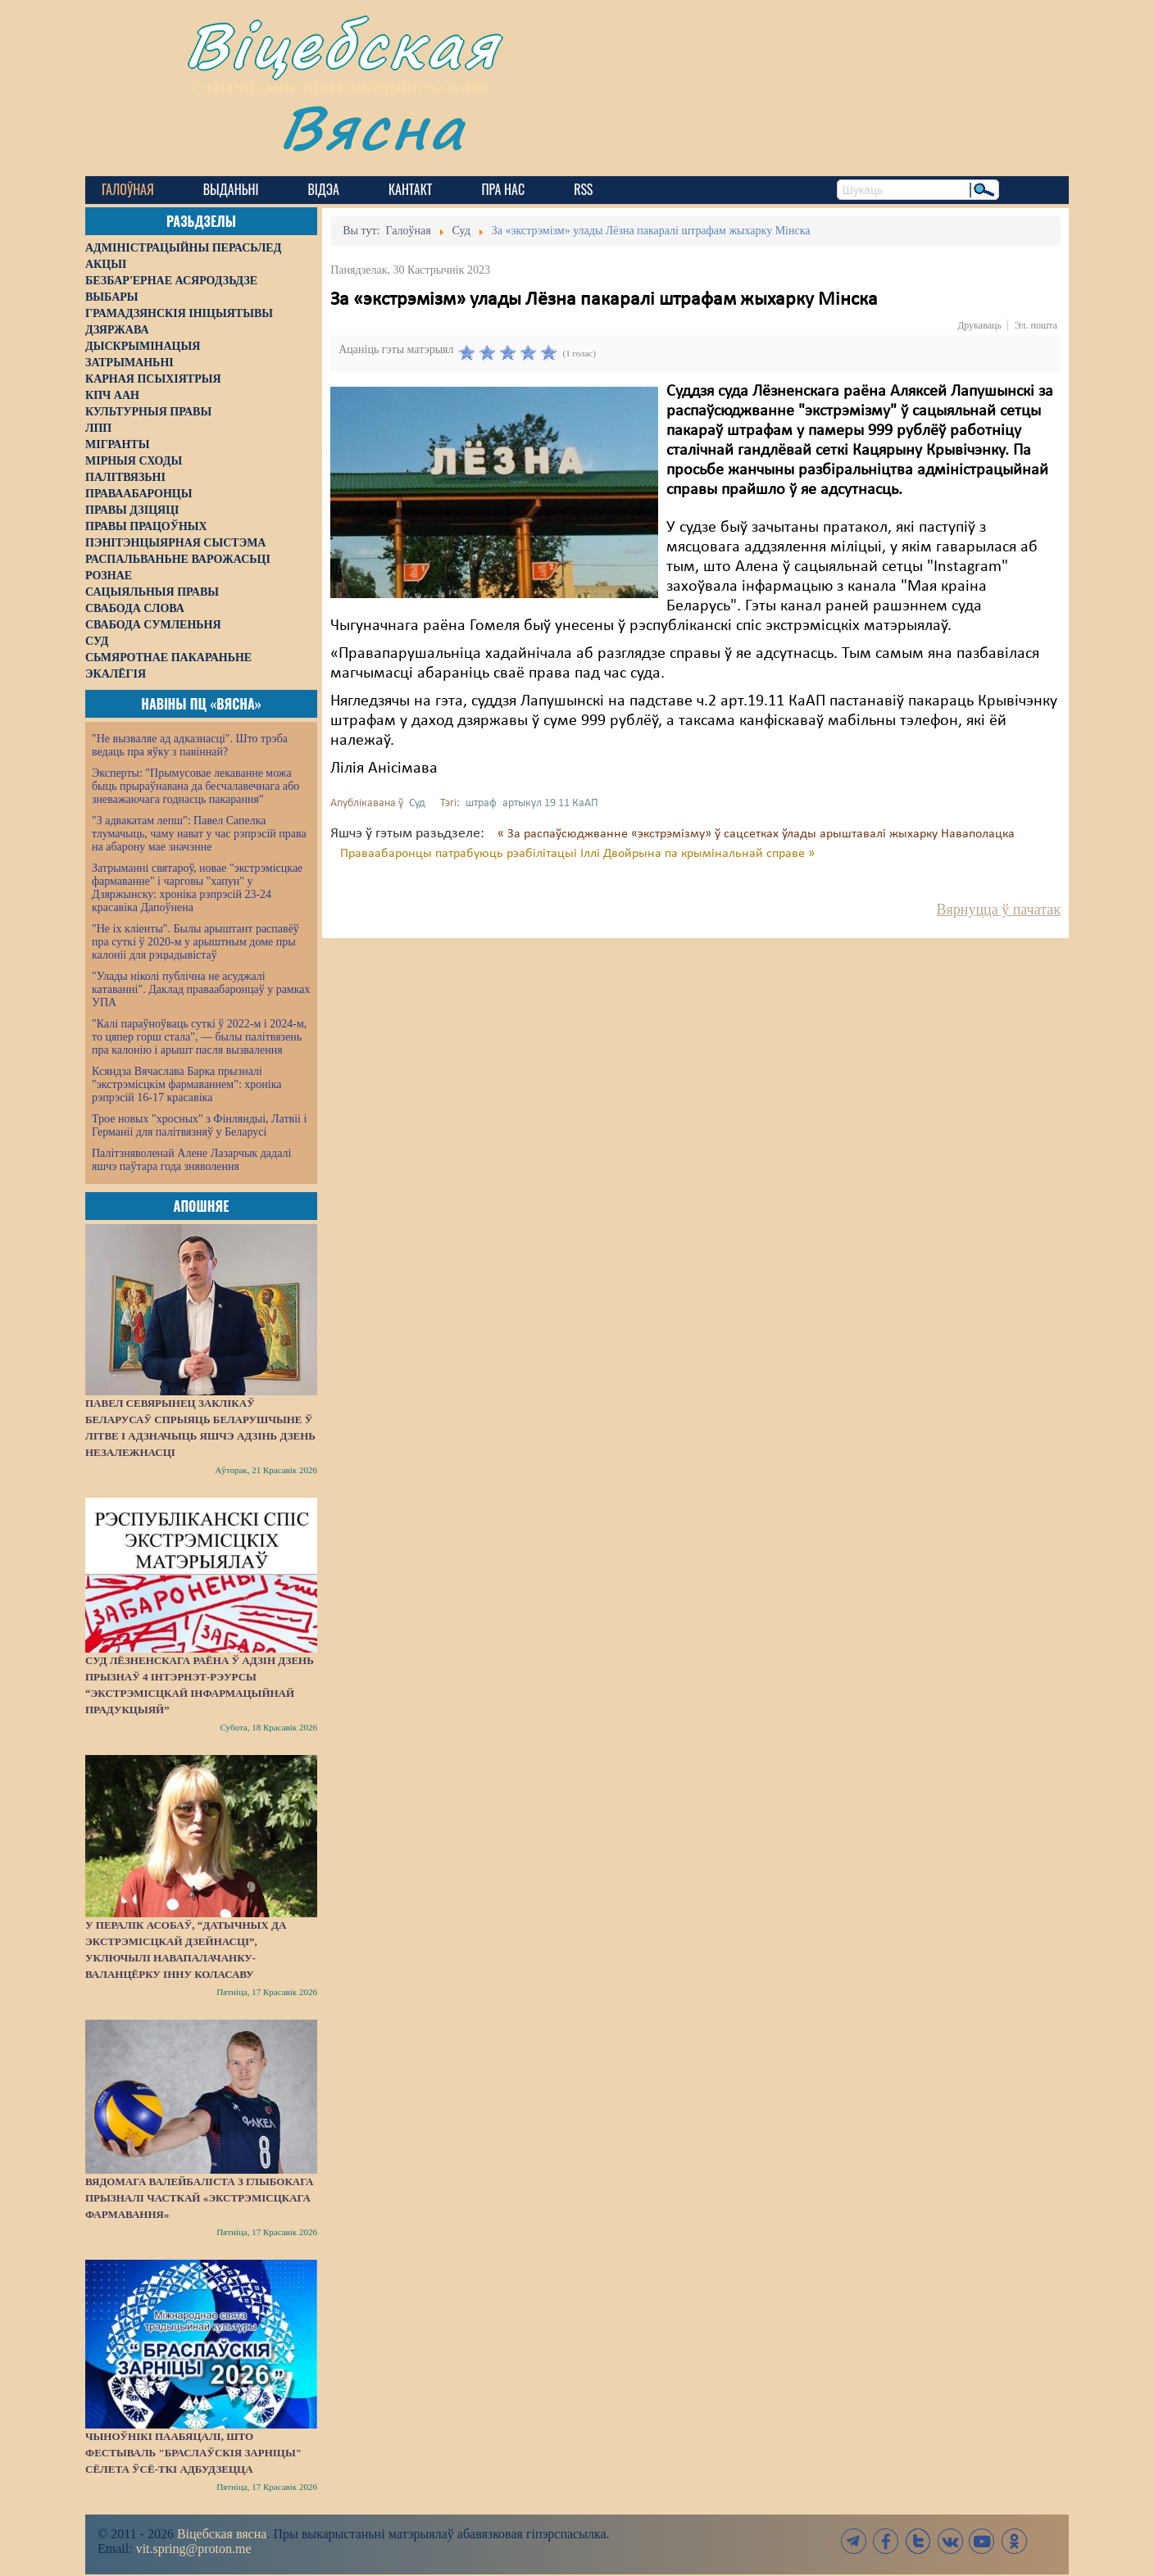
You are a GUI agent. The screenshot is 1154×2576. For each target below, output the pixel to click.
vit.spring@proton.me (194, 2549)
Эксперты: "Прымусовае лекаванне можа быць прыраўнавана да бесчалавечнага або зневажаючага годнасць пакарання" (195, 786)
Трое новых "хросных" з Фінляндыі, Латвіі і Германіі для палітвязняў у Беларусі (199, 1125)
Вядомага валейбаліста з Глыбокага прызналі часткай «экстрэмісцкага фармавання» (199, 2197)
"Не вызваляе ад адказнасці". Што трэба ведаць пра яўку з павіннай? (190, 745)
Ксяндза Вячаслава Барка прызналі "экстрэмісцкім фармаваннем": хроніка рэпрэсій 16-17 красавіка (186, 1084)
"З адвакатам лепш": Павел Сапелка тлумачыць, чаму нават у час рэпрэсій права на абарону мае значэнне (199, 833)
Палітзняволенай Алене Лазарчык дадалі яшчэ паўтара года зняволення (191, 1159)
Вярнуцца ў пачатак (999, 909)
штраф (481, 803)
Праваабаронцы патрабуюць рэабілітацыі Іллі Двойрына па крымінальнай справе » (577, 853)
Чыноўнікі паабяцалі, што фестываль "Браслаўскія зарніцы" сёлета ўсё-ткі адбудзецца (193, 2452)
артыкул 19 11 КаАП (550, 803)
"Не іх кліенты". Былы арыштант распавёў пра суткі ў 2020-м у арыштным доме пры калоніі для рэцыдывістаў (195, 942)
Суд (417, 803)
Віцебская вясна (221, 2534)
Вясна (372, 126)
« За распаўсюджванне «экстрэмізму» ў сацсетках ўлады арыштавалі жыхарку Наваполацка (756, 834)
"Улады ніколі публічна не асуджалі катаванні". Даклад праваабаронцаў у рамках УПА (201, 989)
